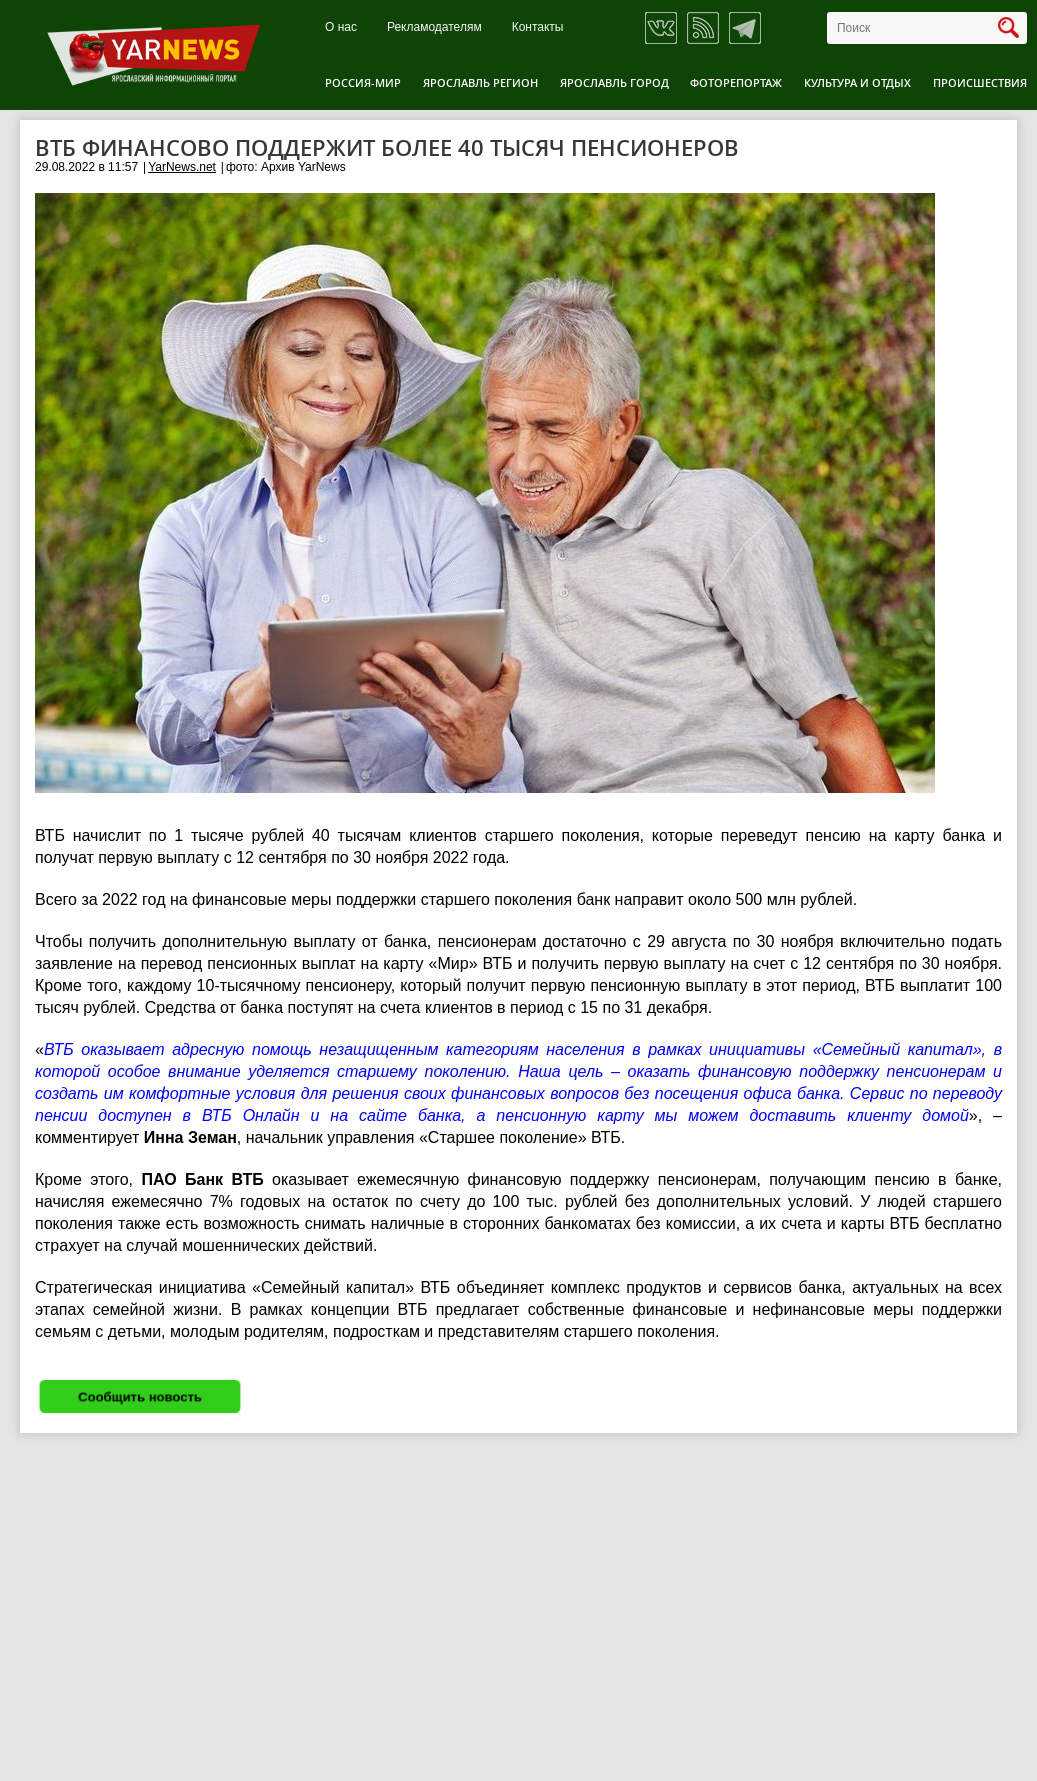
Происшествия (980, 82)
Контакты (538, 27)
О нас (341, 27)
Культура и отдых (857, 82)
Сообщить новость (140, 1396)
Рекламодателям (434, 27)
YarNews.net (182, 167)
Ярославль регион (480, 82)
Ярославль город (614, 82)
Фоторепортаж (736, 82)
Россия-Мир (363, 82)
